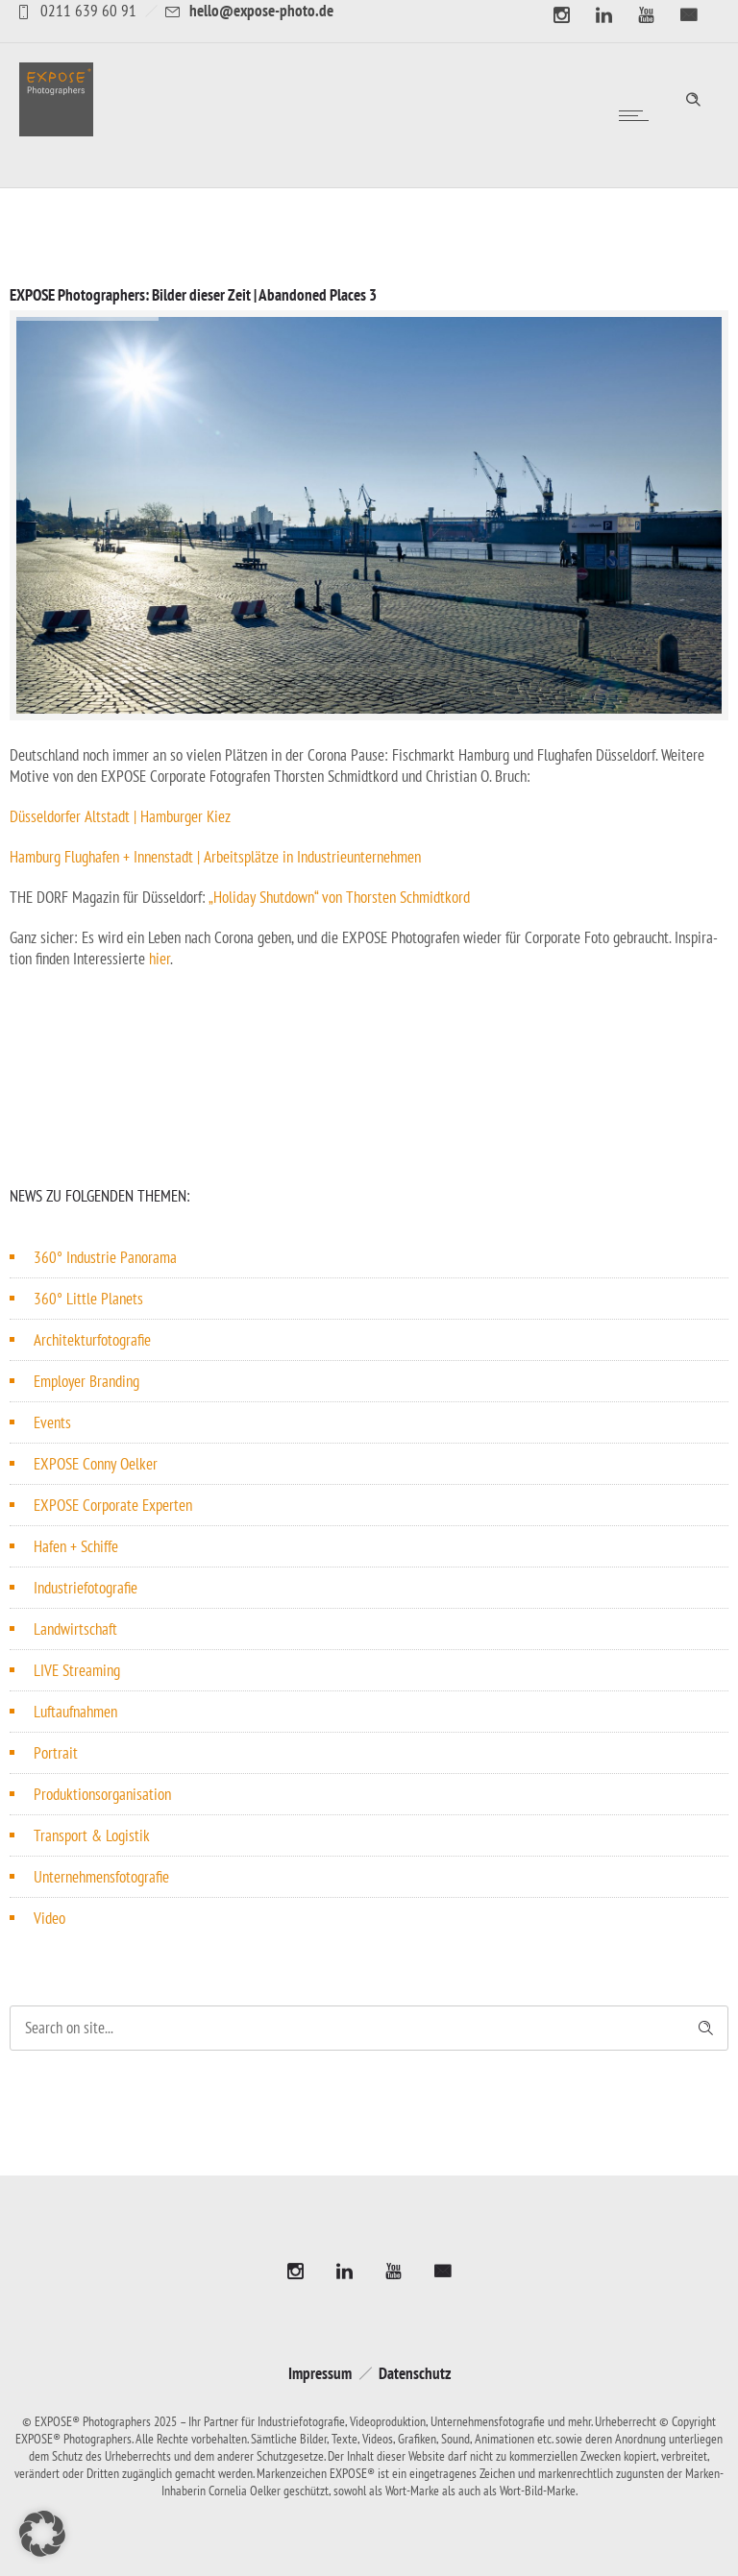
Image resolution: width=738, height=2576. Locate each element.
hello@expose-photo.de (261, 10)
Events (52, 1422)
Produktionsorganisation (102, 1794)
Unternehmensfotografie (101, 1876)
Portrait (56, 1752)
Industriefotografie (85, 1587)
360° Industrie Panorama (105, 1257)
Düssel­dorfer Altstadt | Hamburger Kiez (120, 816)
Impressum (320, 2373)
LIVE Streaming (77, 1670)
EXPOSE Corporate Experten (113, 1505)
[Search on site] (369, 2028)
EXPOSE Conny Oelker (96, 1463)
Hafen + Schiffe (76, 1546)
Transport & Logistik (92, 1835)
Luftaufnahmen (75, 1711)
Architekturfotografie (92, 1339)
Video (49, 1918)
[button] (42, 2533)
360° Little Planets (88, 1298)
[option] (369, 515)
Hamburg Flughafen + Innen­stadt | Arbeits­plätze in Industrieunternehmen (215, 856)
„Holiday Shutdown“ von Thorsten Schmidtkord (339, 897)
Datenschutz (415, 2373)
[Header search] (693, 96)
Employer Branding (86, 1381)
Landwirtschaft (75, 1629)
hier (159, 958)
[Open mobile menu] (638, 115)
